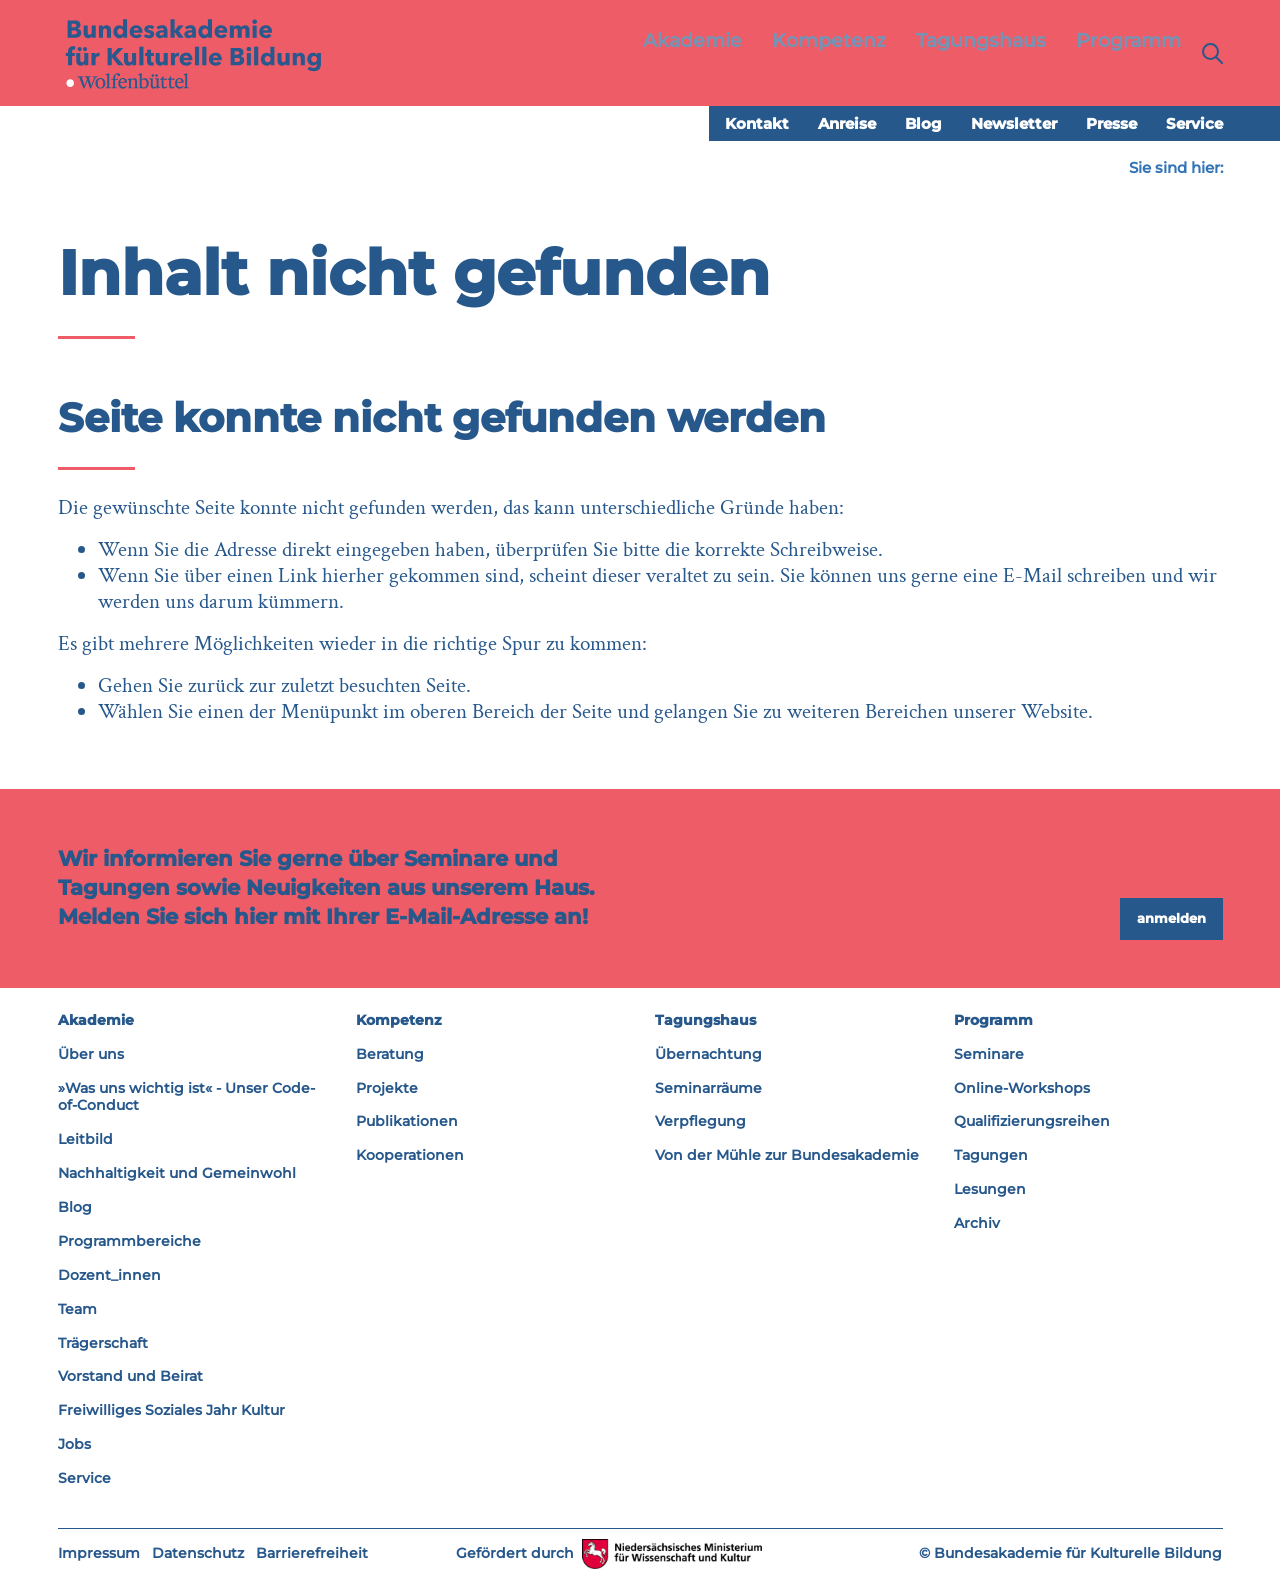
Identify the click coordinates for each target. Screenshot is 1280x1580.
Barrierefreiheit (312, 1554)
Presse (1111, 124)
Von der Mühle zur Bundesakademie (787, 1156)
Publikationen (407, 1122)
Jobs (74, 1445)
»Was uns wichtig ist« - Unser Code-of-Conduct (186, 1097)
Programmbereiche (129, 1242)
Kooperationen (410, 1156)
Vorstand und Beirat (130, 1377)
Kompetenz (399, 1021)
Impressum (99, 1554)
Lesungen (990, 1190)
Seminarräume (708, 1088)
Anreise (847, 124)
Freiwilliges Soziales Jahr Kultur (171, 1411)
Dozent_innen (109, 1276)
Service (1194, 124)
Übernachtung (708, 1054)
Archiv (977, 1224)
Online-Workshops (1022, 1088)
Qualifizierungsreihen (1032, 1122)
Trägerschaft (103, 1343)
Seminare (989, 1054)
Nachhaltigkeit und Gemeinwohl (177, 1174)
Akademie (96, 1021)
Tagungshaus (705, 1021)
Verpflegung (700, 1122)
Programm (993, 1021)
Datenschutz (198, 1554)
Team (77, 1309)
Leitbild (85, 1140)
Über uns (91, 1054)
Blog (923, 124)
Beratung (390, 1054)
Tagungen (991, 1156)
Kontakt (757, 124)
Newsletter (1014, 124)
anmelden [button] (1171, 919)
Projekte (387, 1088)
